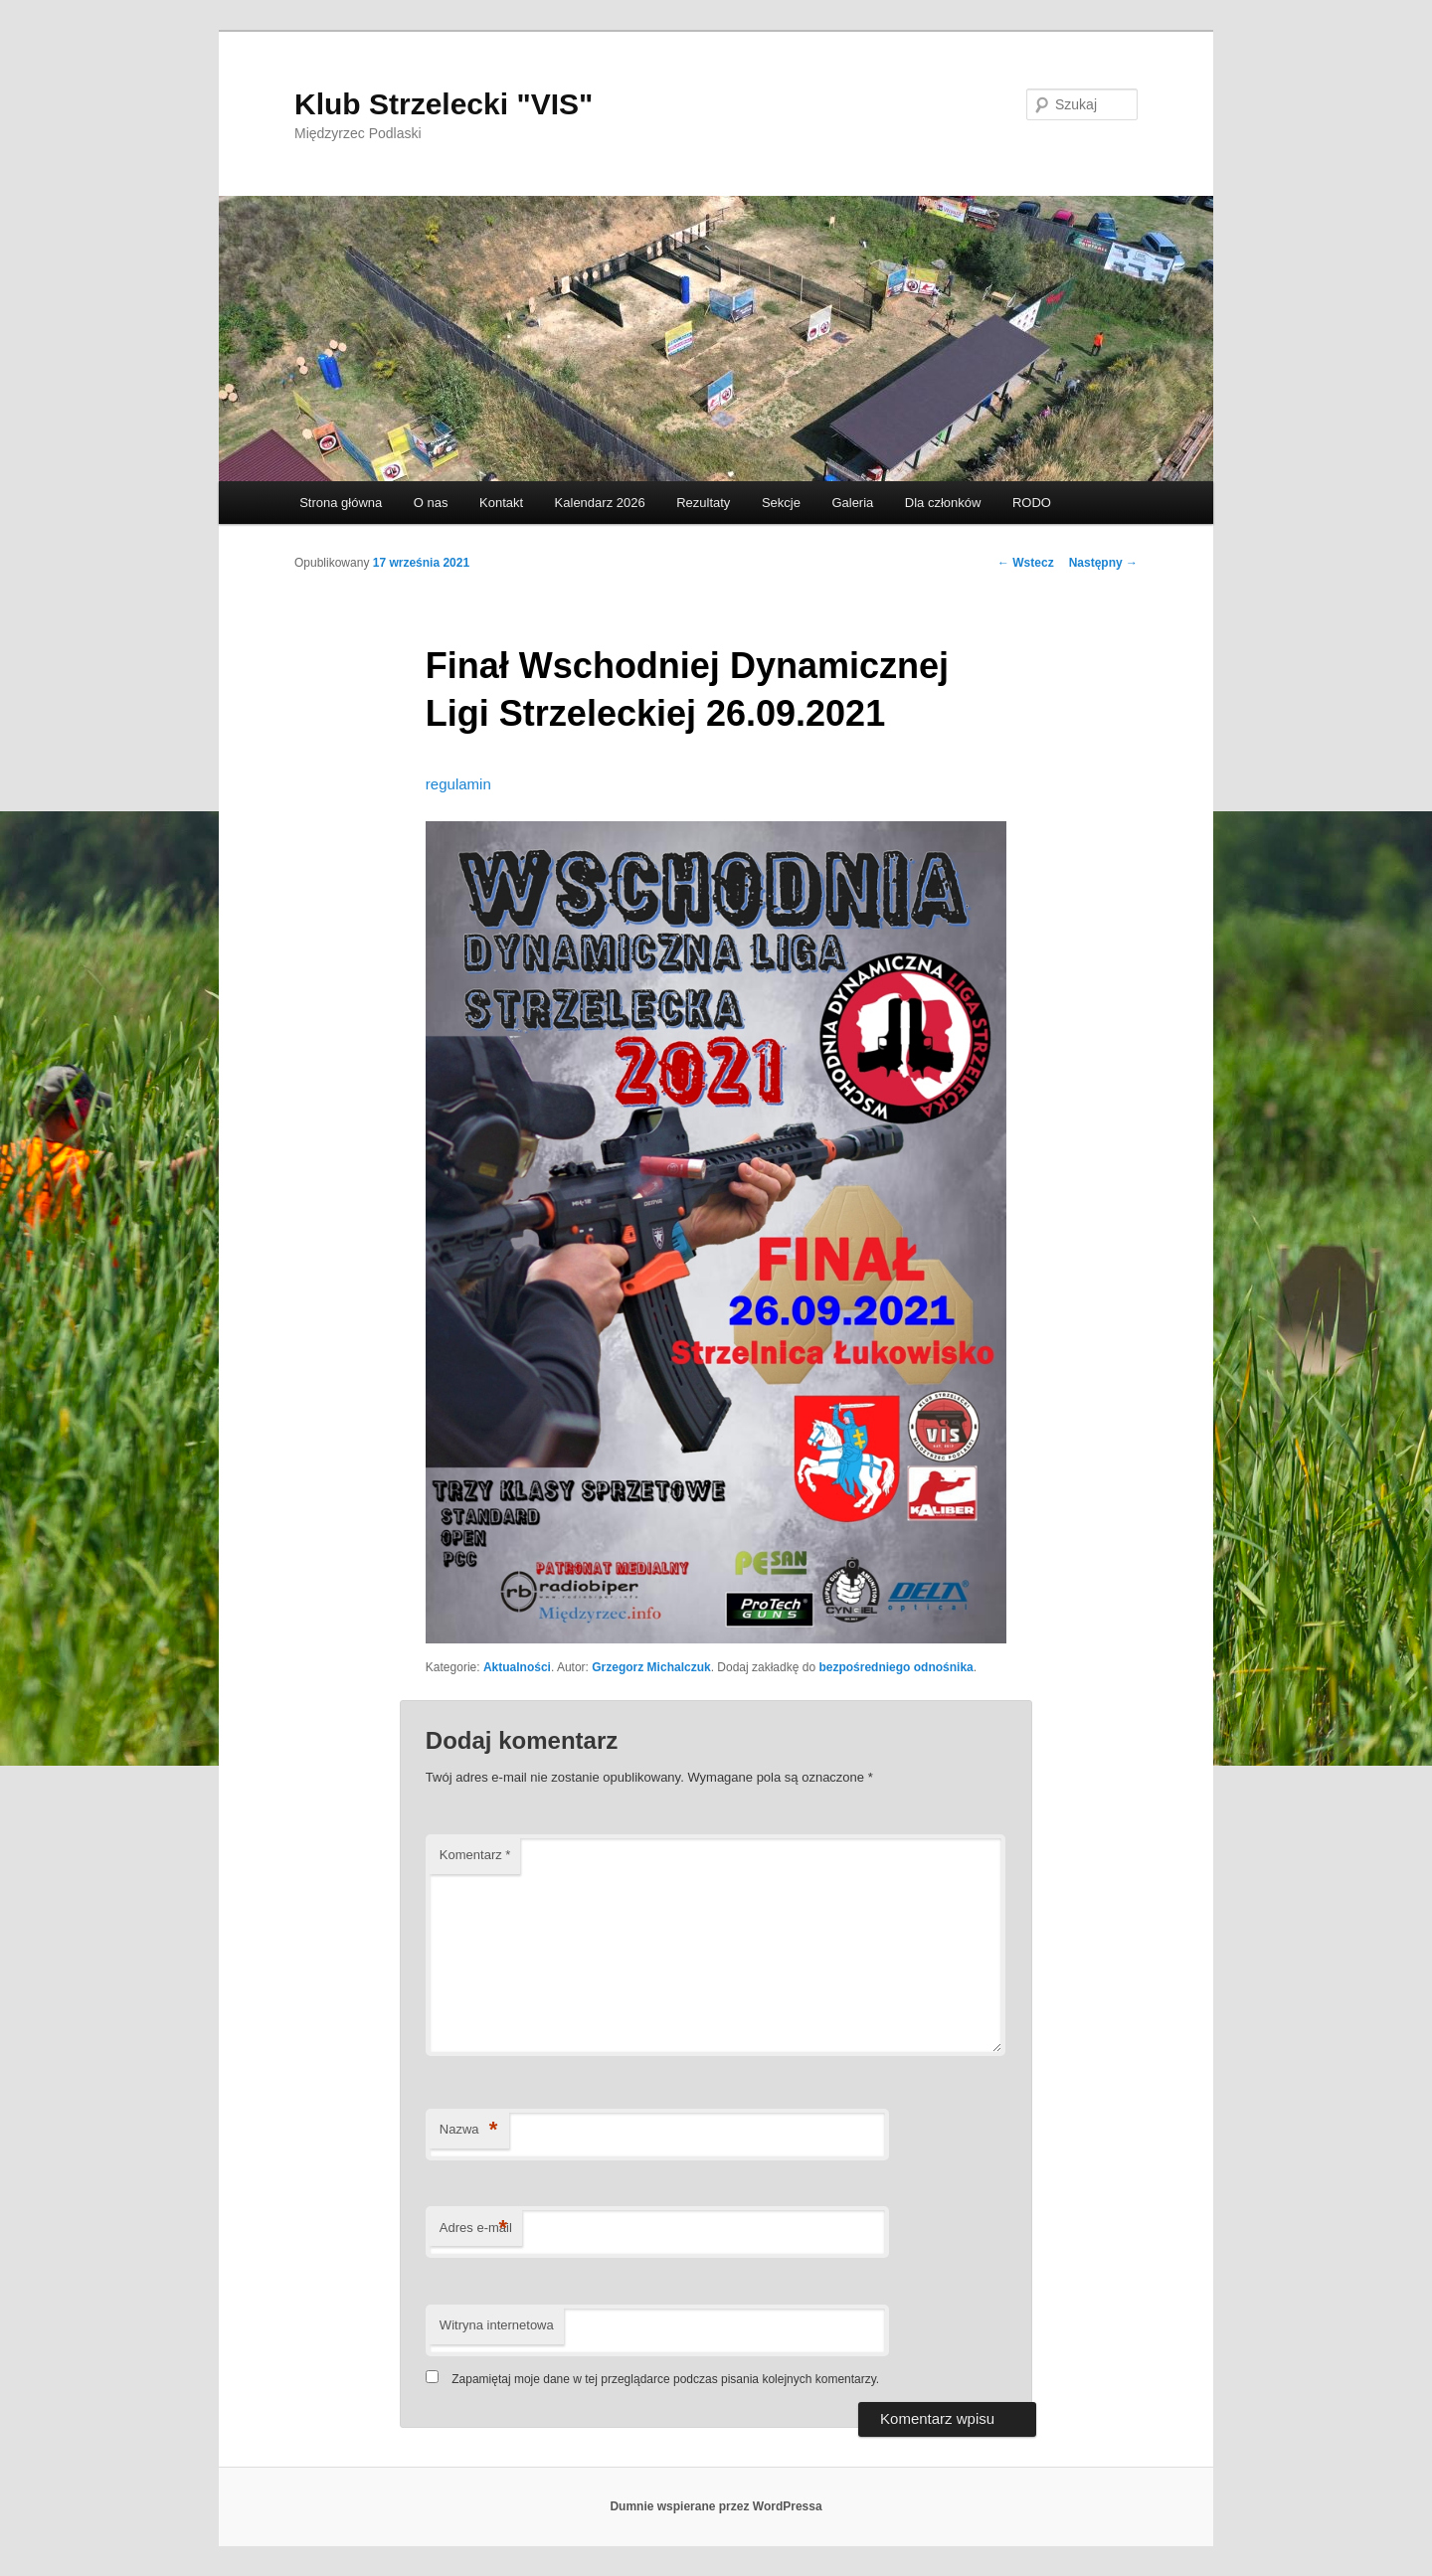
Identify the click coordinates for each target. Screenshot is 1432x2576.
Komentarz (475, 1854)
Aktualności (517, 1667)
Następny (1103, 563)
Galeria (852, 502)
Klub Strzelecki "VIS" (443, 103)
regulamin (458, 783)
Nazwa (469, 2130)
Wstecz (1025, 563)
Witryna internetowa (497, 2325)
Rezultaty (703, 502)
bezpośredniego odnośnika (895, 1667)
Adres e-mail (476, 2228)
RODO (1031, 502)
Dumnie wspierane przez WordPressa (715, 2506)
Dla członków (943, 502)
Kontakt (501, 502)
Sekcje (781, 502)
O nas (431, 502)
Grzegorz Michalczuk (651, 1667)
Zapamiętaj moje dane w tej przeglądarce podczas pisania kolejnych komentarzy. (665, 2379)
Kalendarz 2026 (600, 502)
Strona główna (340, 502)
